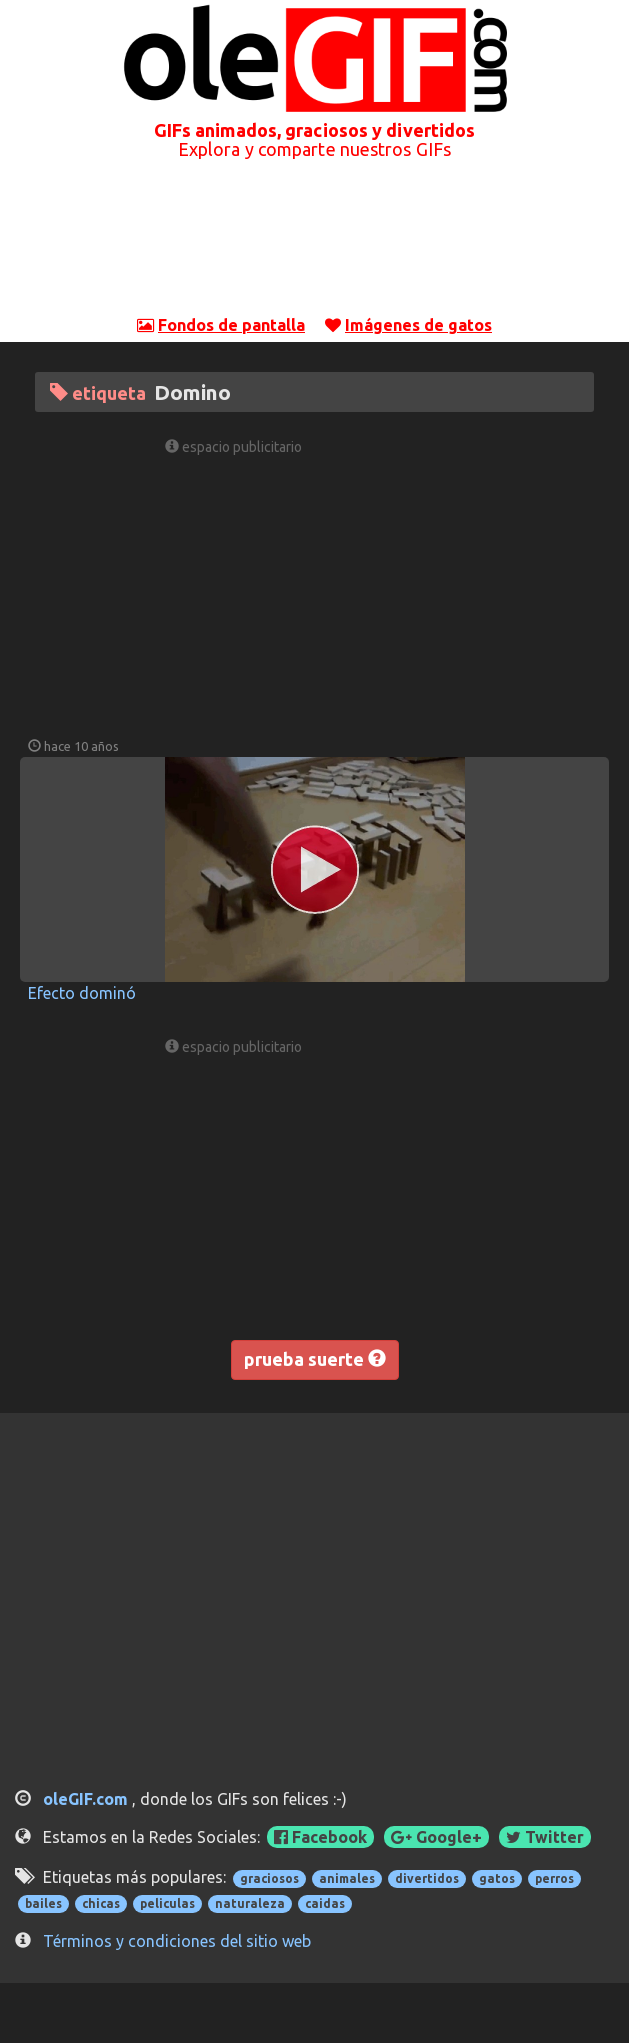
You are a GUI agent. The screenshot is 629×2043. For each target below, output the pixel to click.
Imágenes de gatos (418, 325)
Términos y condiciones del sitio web (177, 1941)
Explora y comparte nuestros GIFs (314, 149)
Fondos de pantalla (231, 325)
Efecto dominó (82, 993)
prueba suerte (315, 1359)
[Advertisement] (315, 249)
